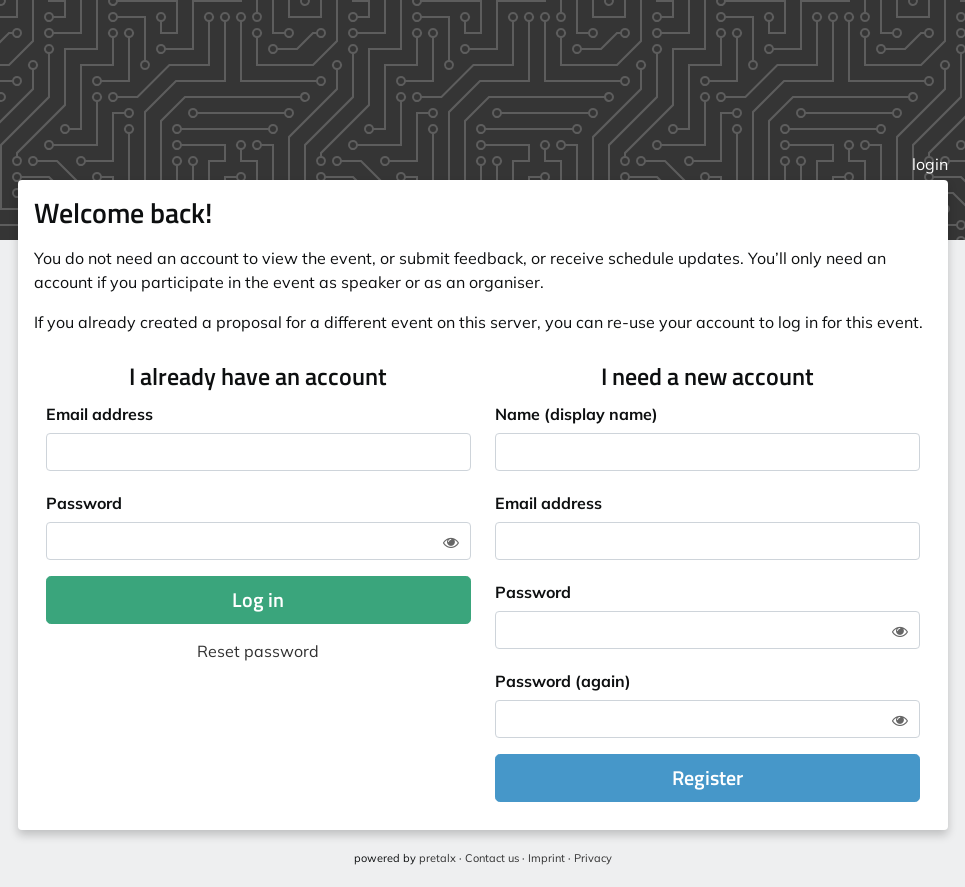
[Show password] (451, 542)
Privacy (593, 858)
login (930, 164)
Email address (99, 414)
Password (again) (563, 681)
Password (84, 503)
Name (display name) (576, 414)
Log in (258, 599)
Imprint (546, 858)
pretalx (437, 858)
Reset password (258, 651)
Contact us (492, 858)
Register (707, 777)
